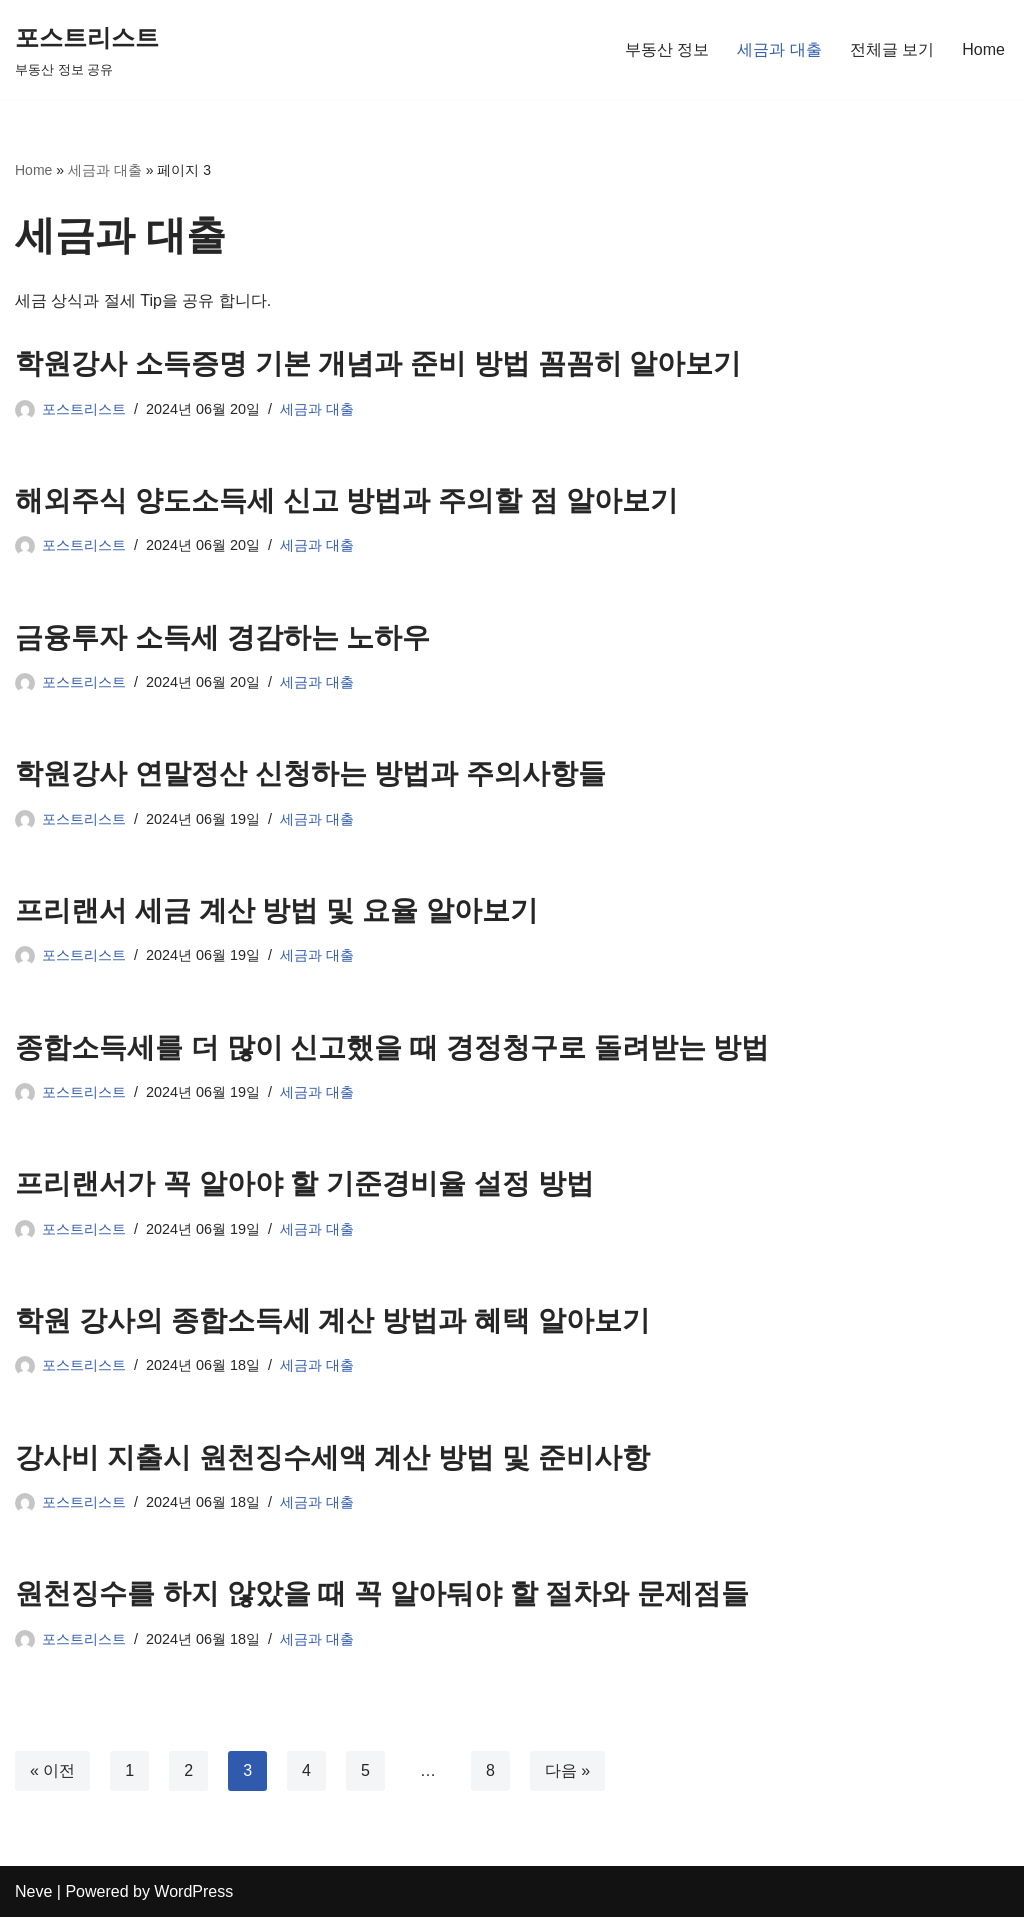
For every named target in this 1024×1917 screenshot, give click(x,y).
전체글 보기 (892, 49)
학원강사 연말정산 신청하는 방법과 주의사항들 (310, 773)
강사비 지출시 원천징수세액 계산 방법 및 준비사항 (332, 1457)
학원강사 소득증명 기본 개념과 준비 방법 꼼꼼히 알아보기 (378, 363)
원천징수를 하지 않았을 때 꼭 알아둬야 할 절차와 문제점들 (382, 1593)
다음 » (567, 1770)
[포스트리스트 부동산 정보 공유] (87, 49)
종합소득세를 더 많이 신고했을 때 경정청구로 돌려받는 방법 (392, 1047)
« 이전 (52, 1770)
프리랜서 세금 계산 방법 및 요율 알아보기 (276, 910)
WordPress (193, 1891)
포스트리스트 (84, 409)
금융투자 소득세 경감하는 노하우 (222, 637)
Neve (33, 1891)
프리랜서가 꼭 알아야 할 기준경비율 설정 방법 (304, 1183)
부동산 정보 (667, 49)
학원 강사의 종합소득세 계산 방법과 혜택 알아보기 (332, 1320)
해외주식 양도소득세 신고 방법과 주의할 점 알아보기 (346, 500)
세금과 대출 (779, 49)
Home (983, 49)
